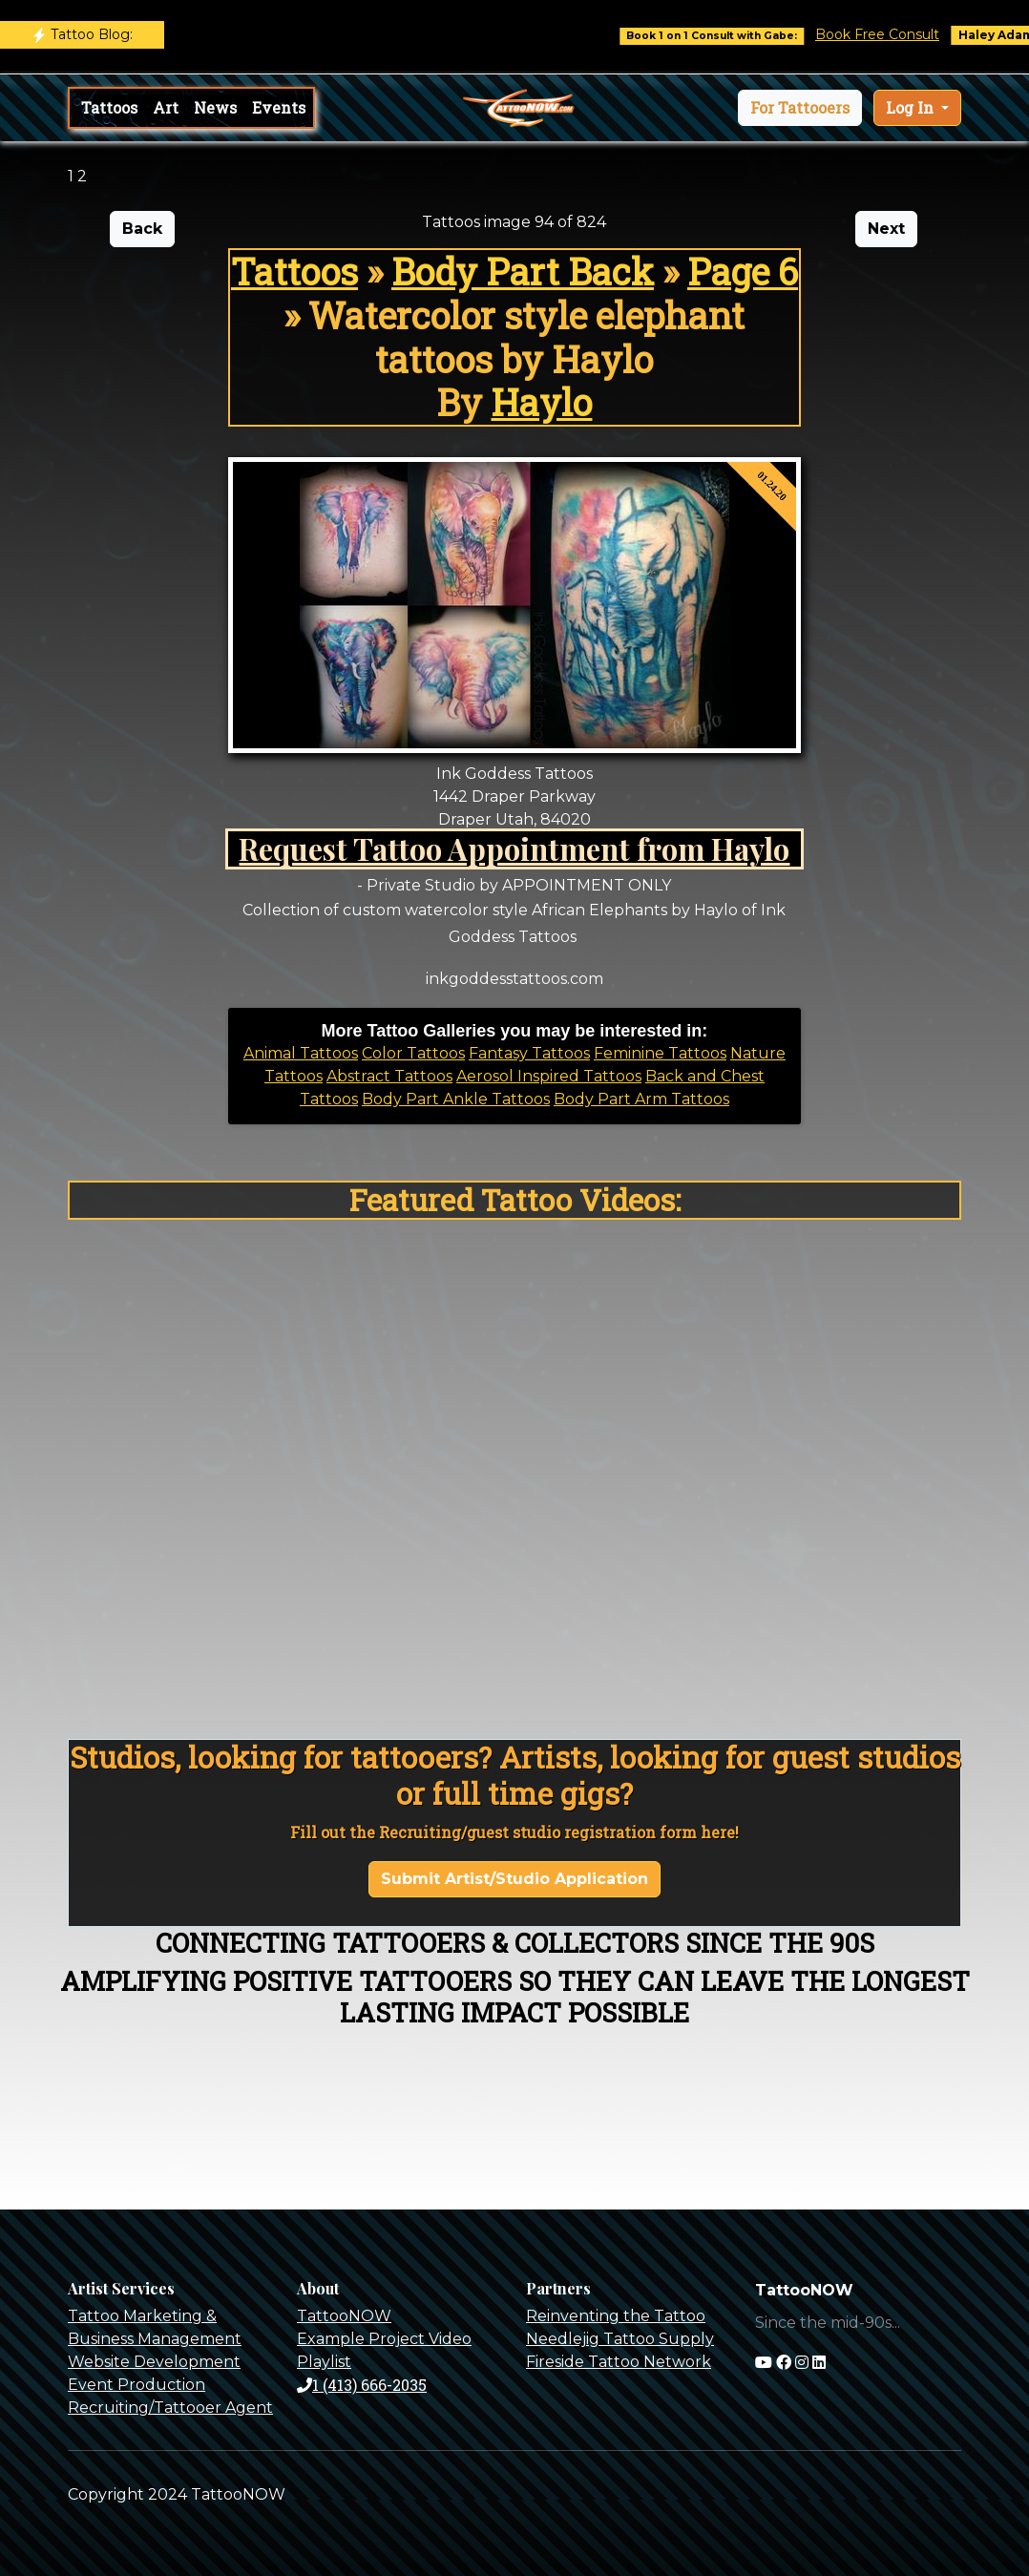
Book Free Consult (891, 34)
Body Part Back (522, 271)
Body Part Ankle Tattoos (456, 1099)
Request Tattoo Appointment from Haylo (514, 849)
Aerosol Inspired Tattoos (548, 1076)
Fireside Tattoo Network (618, 2362)
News (215, 107)
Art (165, 107)
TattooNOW (344, 2316)
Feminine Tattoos (660, 1053)
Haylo (541, 402)
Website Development (154, 2362)
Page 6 (742, 271)
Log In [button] (911, 107)
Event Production (136, 2385)
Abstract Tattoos (389, 1076)
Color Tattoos (413, 1053)
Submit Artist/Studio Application (514, 1879)
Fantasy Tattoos (529, 1053)
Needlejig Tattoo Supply (620, 2339)
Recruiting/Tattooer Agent (170, 2407)
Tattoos (109, 107)
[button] (800, 108)
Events (278, 107)
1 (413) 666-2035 (362, 2385)
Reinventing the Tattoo (615, 2316)
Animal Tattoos (300, 1053)
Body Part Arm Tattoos (641, 1099)
